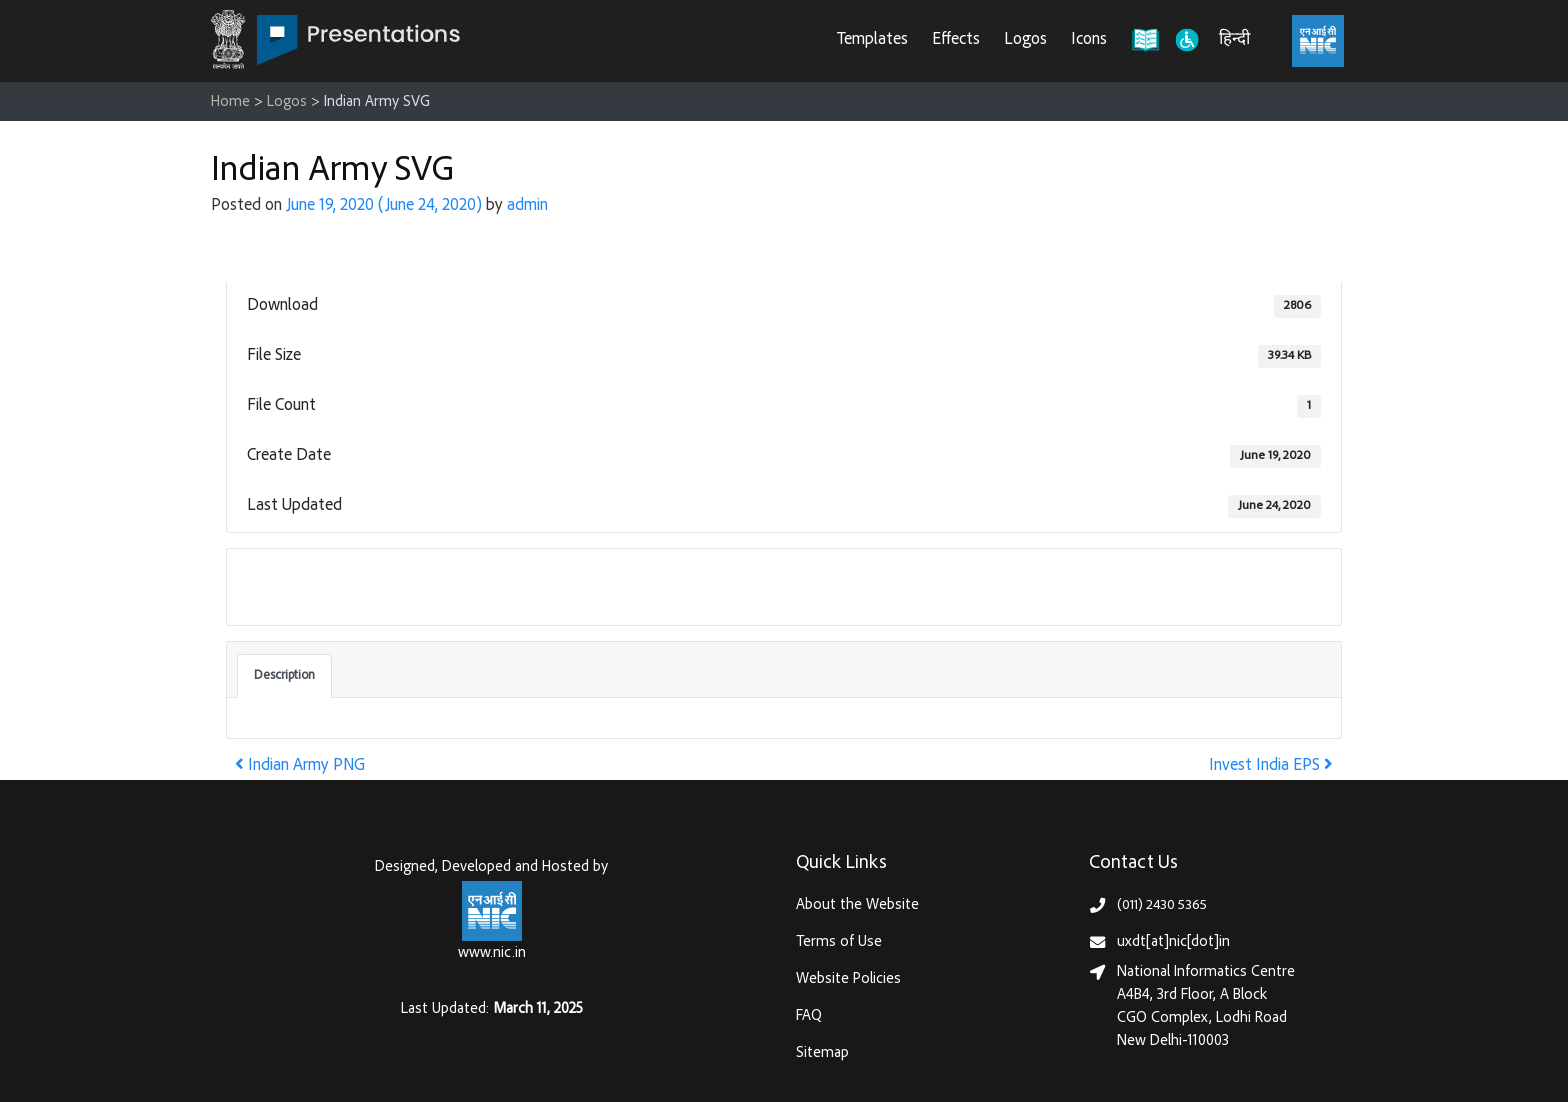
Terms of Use (839, 942)
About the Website (857, 905)
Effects (956, 40)
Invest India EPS (1271, 766)
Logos (1025, 40)
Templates (872, 40)
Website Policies (848, 979)
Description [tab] (284, 676)
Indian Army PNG (300, 766)
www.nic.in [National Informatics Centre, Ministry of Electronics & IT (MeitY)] (492, 953)
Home (230, 102)
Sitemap (822, 1053)
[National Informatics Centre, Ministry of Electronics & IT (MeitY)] (1318, 41)
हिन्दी (1234, 40)
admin (527, 206)
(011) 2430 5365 (1162, 905)
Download (290, 586)
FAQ (809, 1016)
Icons (1089, 40)
